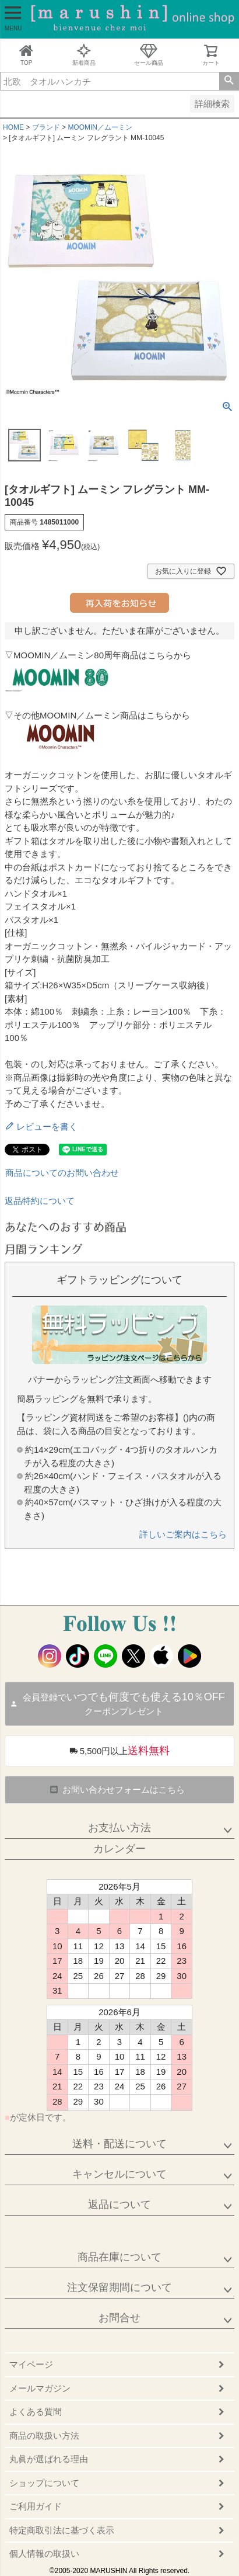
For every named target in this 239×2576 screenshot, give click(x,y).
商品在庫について (119, 2257)
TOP (26, 54)
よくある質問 (35, 2412)
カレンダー (119, 1849)
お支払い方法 (119, 1828)
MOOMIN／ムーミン (100, 127)
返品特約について (40, 1201)
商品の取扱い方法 (44, 2435)
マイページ (31, 2364)
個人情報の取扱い (44, 2553)
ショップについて (44, 2483)
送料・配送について (119, 2144)
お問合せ (119, 2318)
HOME (13, 127)
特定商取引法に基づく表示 (61, 2530)
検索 (228, 81)
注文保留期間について (119, 2287)
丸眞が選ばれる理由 (48, 2459)
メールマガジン (40, 2388)
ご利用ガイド (35, 2506)
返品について (119, 2204)
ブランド (46, 127)
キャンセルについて (119, 2174)
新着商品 (84, 54)
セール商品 (148, 54)
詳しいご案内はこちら (183, 1534)
